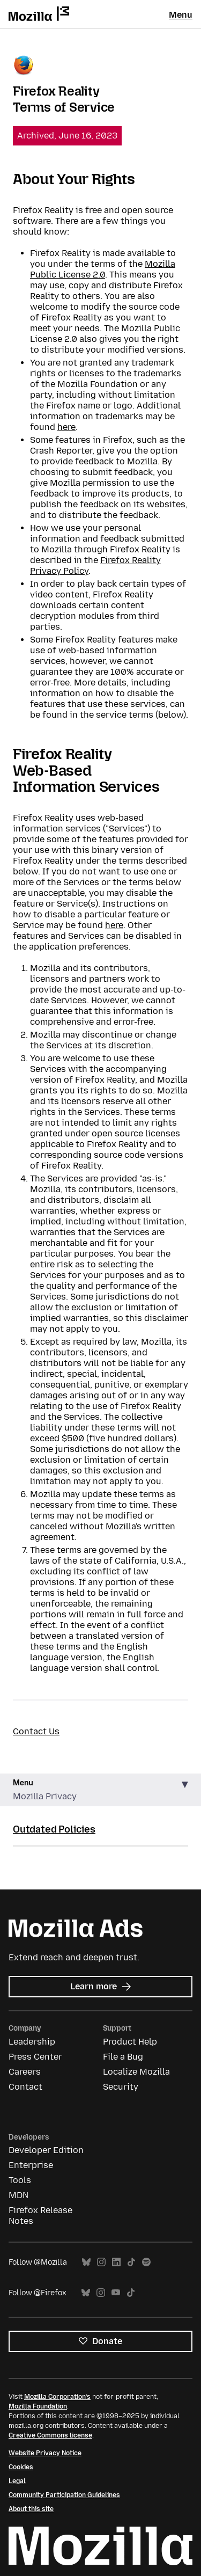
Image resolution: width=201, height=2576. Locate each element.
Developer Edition (46, 2150)
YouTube (115, 2293)
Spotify (146, 2262)
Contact (25, 2087)
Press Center (35, 2057)
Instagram (101, 2262)
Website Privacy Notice (45, 2453)
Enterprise (31, 2165)
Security (120, 2087)
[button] (100, 1790)
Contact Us (36, 1731)
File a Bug (123, 2057)
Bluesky (86, 2262)
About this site (31, 2509)
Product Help (130, 2042)
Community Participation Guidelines (64, 2495)
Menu (180, 15)
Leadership (32, 2042)
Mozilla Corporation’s (57, 2396)
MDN (18, 2195)
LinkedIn (116, 2262)
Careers (25, 2072)
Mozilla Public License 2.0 (102, 269)
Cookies (21, 2467)
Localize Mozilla (136, 2072)
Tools (20, 2180)
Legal (17, 2481)
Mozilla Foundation (38, 2406)
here (66, 427)
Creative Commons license (50, 2435)
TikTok (131, 2262)
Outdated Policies (54, 1829)
